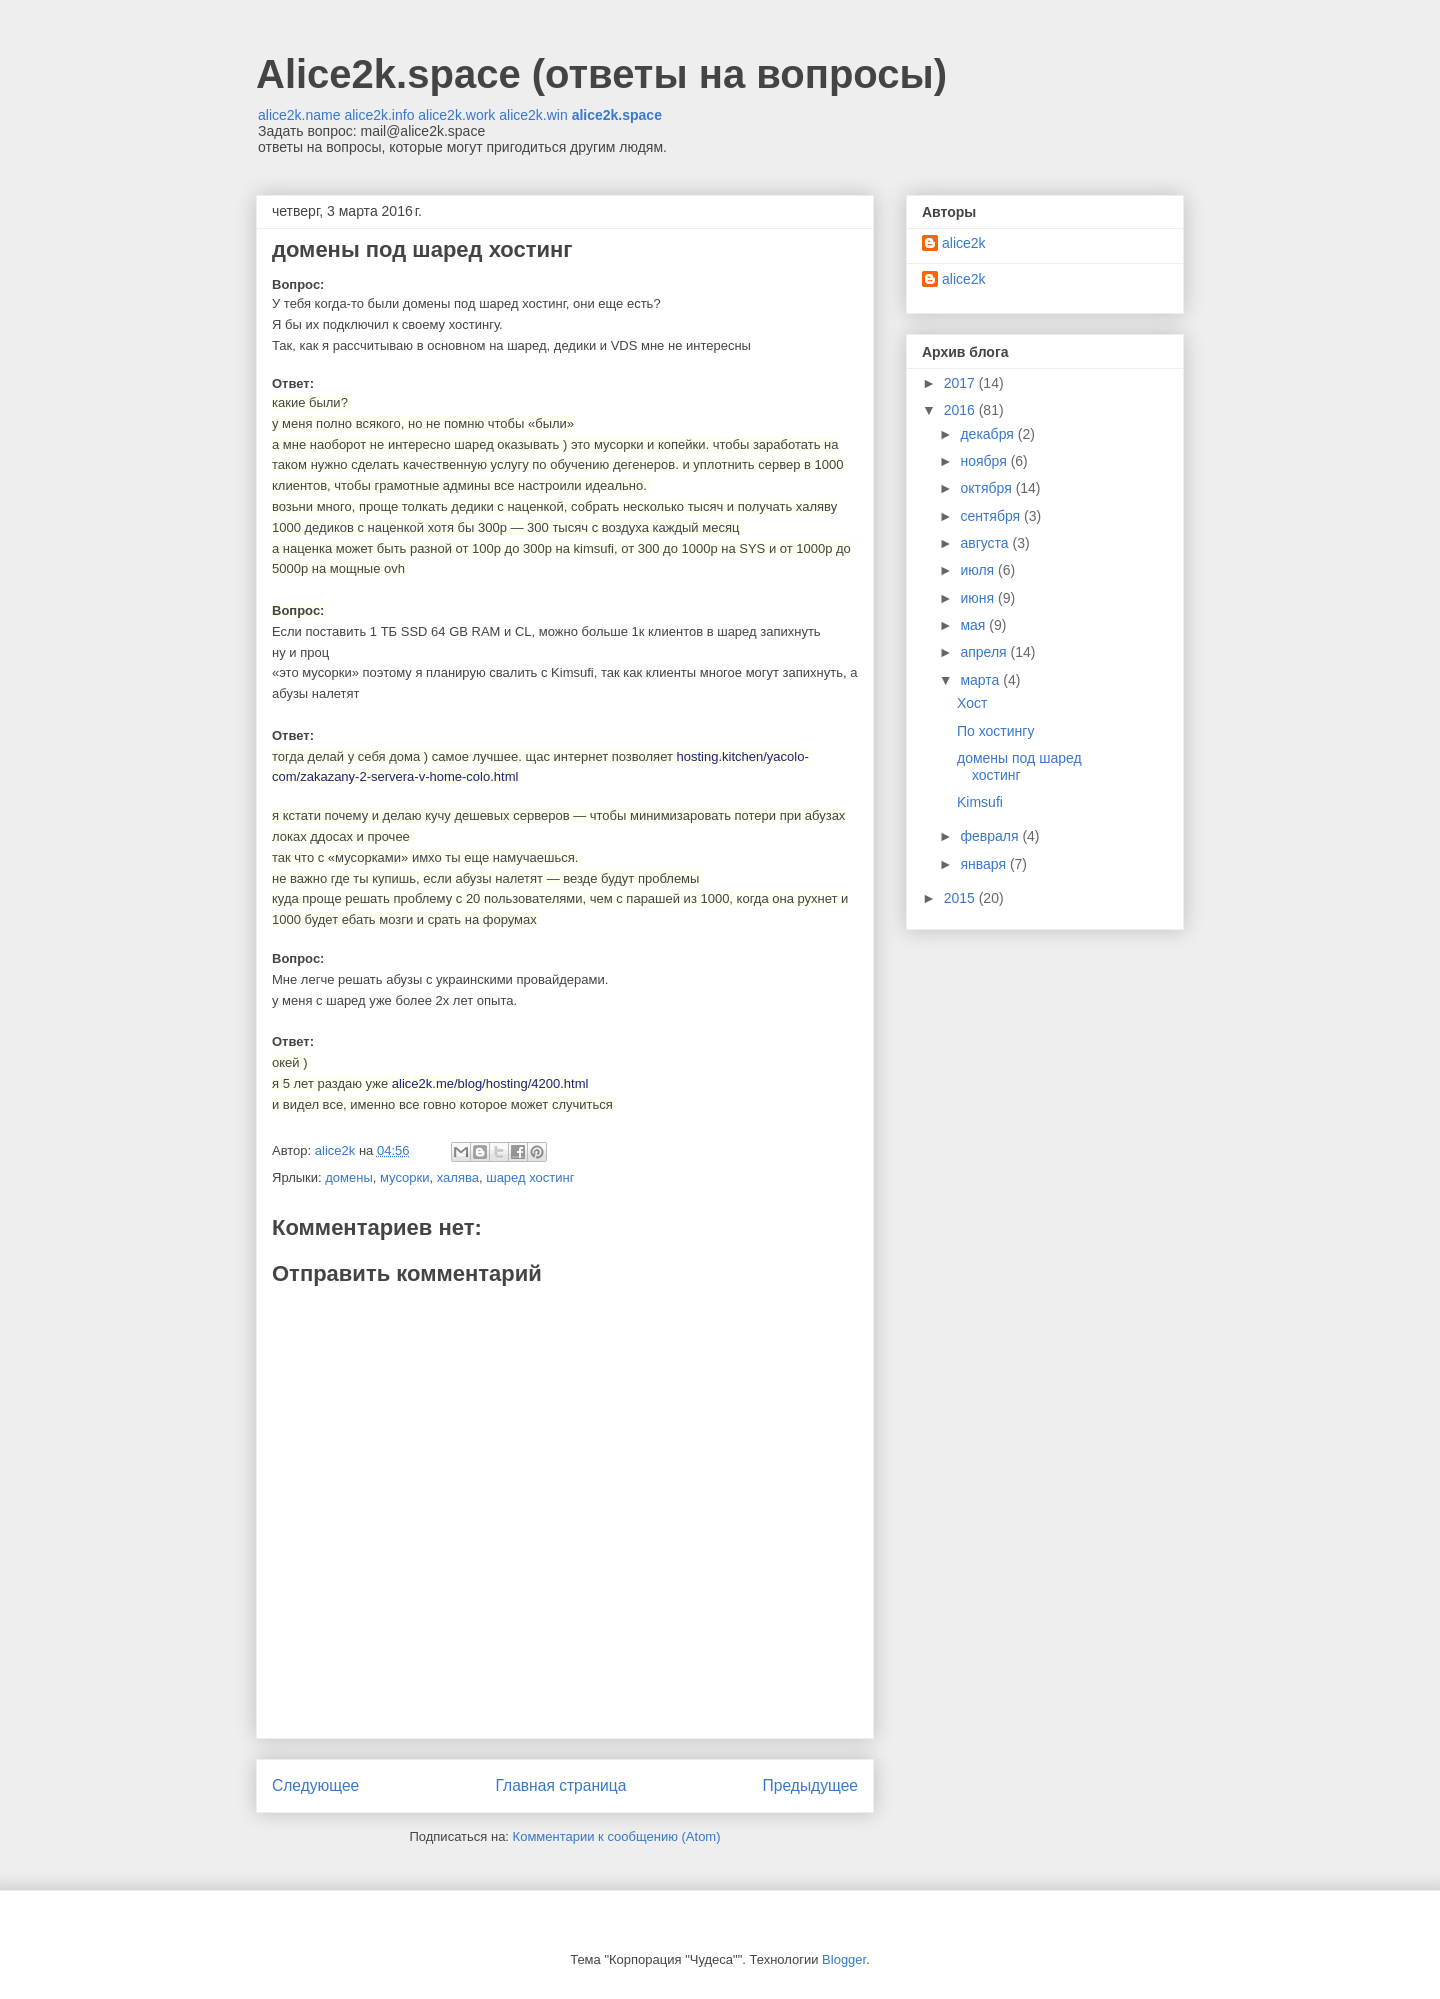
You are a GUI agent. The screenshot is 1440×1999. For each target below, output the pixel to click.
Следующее (315, 1785)
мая (974, 625)
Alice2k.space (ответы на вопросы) (601, 74)
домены (349, 1177)
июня (979, 598)
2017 (961, 383)
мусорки (405, 1177)
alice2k (964, 243)
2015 (961, 898)
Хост (972, 703)
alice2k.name (299, 115)
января (984, 864)
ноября (985, 461)
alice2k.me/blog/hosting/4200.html (490, 1083)
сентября (992, 516)
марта (981, 680)
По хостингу (995, 731)
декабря (988, 434)
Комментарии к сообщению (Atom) (617, 1836)
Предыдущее (810, 1785)
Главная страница (560, 1785)
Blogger (844, 1959)
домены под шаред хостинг (1019, 766)
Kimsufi (980, 802)
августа (986, 543)
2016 (961, 410)
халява (458, 1177)
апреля (985, 652)
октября (987, 488)
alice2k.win (533, 115)
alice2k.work (456, 115)
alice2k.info (379, 115)
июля (979, 570)
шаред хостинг (530, 1177)
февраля (991, 836)
